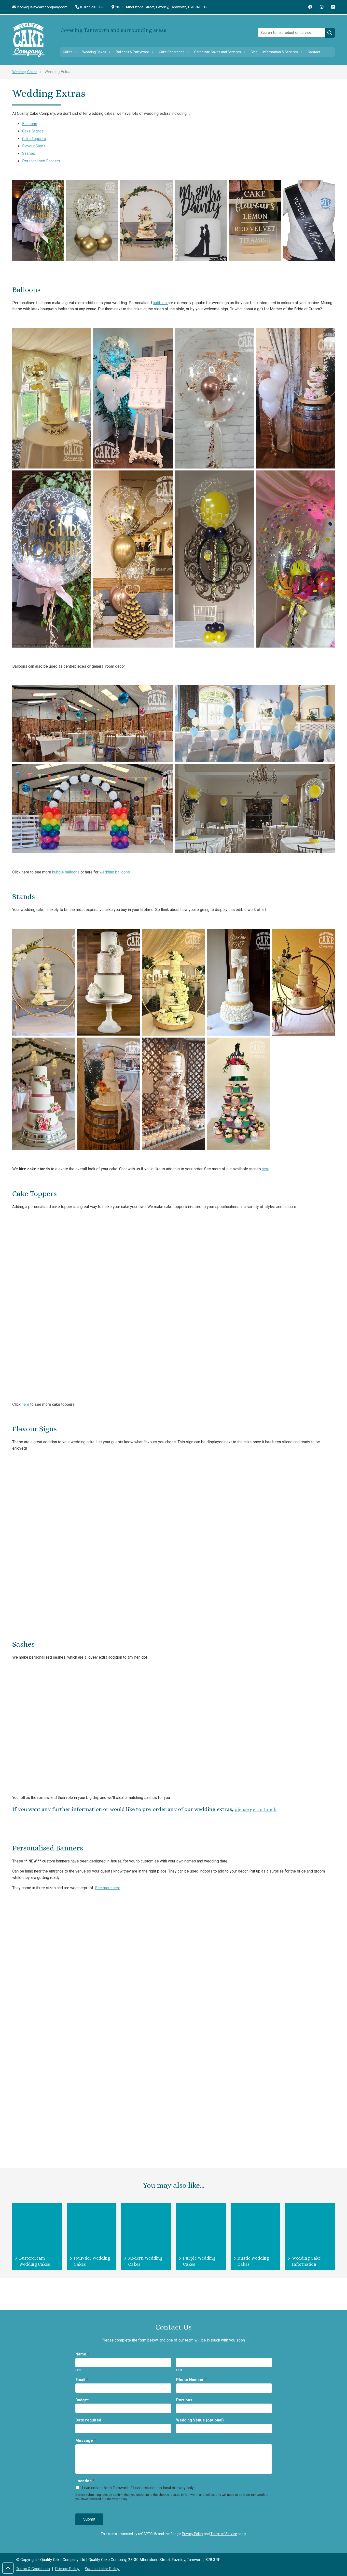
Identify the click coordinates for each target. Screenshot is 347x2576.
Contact (314, 52)
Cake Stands (33, 131)
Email (81, 2379)
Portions (184, 2399)
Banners (52, 161)
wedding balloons (114, 872)
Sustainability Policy (102, 2568)
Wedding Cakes (96, 52)
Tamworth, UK (168, 7)
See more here (107, 1887)
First (78, 2370)
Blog (254, 52)
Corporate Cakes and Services (220, 52)
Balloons (29, 123)
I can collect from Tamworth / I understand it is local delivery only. (138, 2487)
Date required (88, 2420)
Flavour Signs (33, 146)
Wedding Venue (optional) (200, 2420)
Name (82, 2354)
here (265, 1169)
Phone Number (191, 2379)
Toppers (39, 138)
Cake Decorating (174, 52)
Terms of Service (223, 2534)
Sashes (28, 153)
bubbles (160, 302)
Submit (89, 2519)
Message (85, 2440)
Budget (82, 2399)
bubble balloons (66, 872)
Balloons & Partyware (135, 52)
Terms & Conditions (33, 2568)
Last (179, 2370)
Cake (27, 138)
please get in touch (258, 1809)
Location (84, 2481)
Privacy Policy (192, 2534)
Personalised (33, 161)
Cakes (70, 52)
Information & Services (283, 52)
